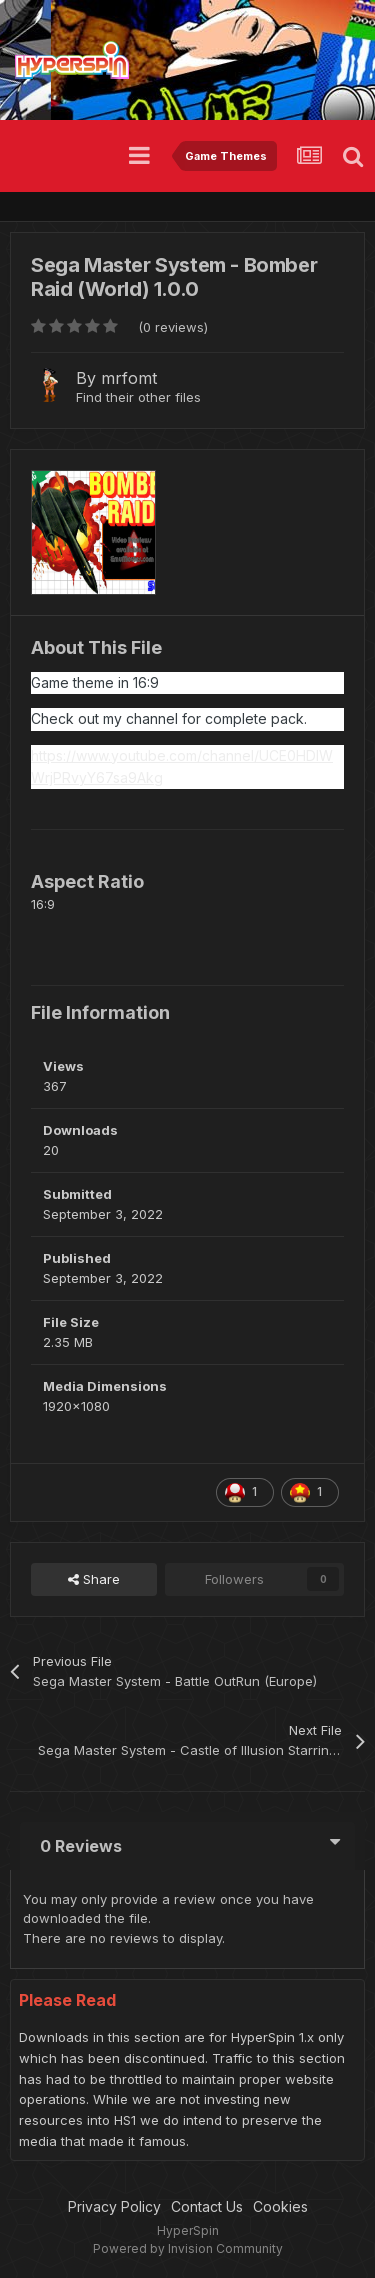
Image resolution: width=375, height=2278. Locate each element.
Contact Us (207, 2206)
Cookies (280, 2206)
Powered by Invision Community (188, 2248)
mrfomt (129, 378)
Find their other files (138, 397)
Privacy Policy (114, 2206)
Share (94, 1579)
